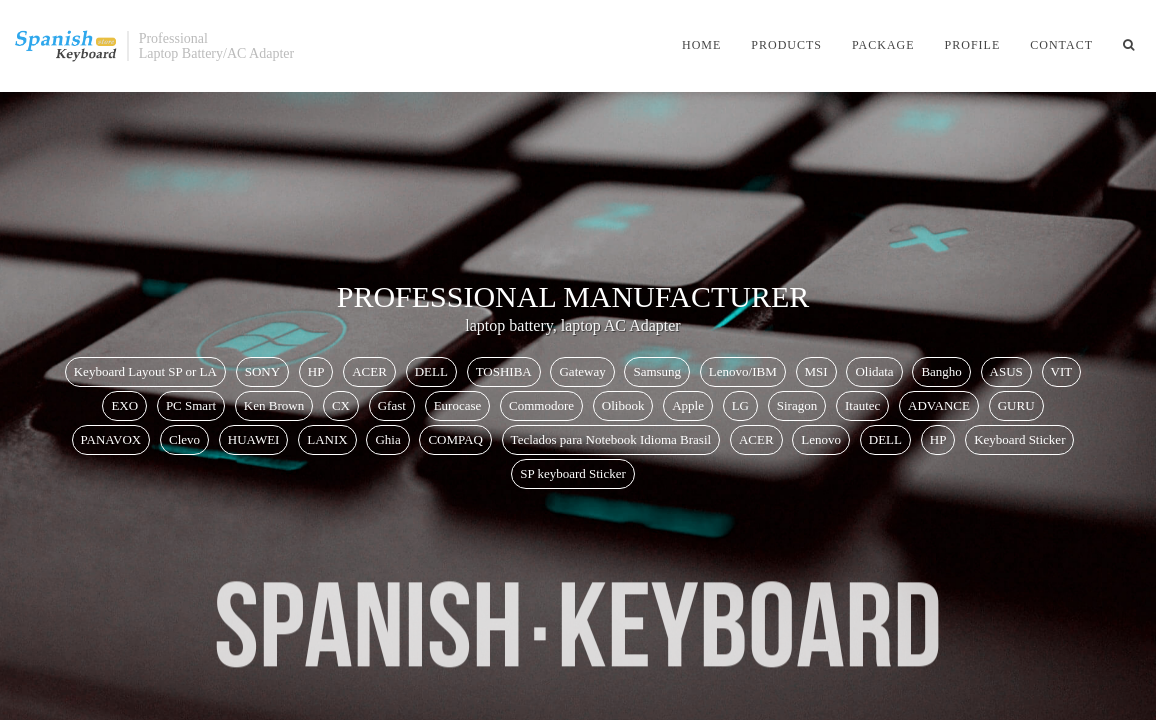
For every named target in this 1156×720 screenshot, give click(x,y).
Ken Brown (274, 405)
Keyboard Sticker (1019, 439)
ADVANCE (939, 405)
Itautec (862, 405)
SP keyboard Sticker (573, 473)
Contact (1061, 45)
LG (740, 405)
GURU (1016, 405)
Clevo (184, 439)
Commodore (541, 405)
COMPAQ (455, 439)
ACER (369, 371)
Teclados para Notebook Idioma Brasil (611, 439)
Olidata (874, 371)
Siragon (797, 405)
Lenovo (821, 439)
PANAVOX (111, 439)
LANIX (327, 439)
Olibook (623, 405)
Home (701, 45)
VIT (1062, 371)
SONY (262, 371)
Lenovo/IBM (743, 371)
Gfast (392, 405)
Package (883, 45)
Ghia (387, 439)
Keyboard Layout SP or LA (145, 371)
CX (341, 405)
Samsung (657, 371)
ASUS (1006, 371)
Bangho (941, 371)
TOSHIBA (504, 371)
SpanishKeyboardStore (66, 46)
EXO (124, 405)
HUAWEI (254, 439)
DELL (431, 371)
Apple (688, 405)
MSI (816, 371)
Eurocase (458, 405)
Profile (973, 45)
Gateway (582, 371)
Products (786, 45)
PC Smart (191, 405)
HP (316, 371)
